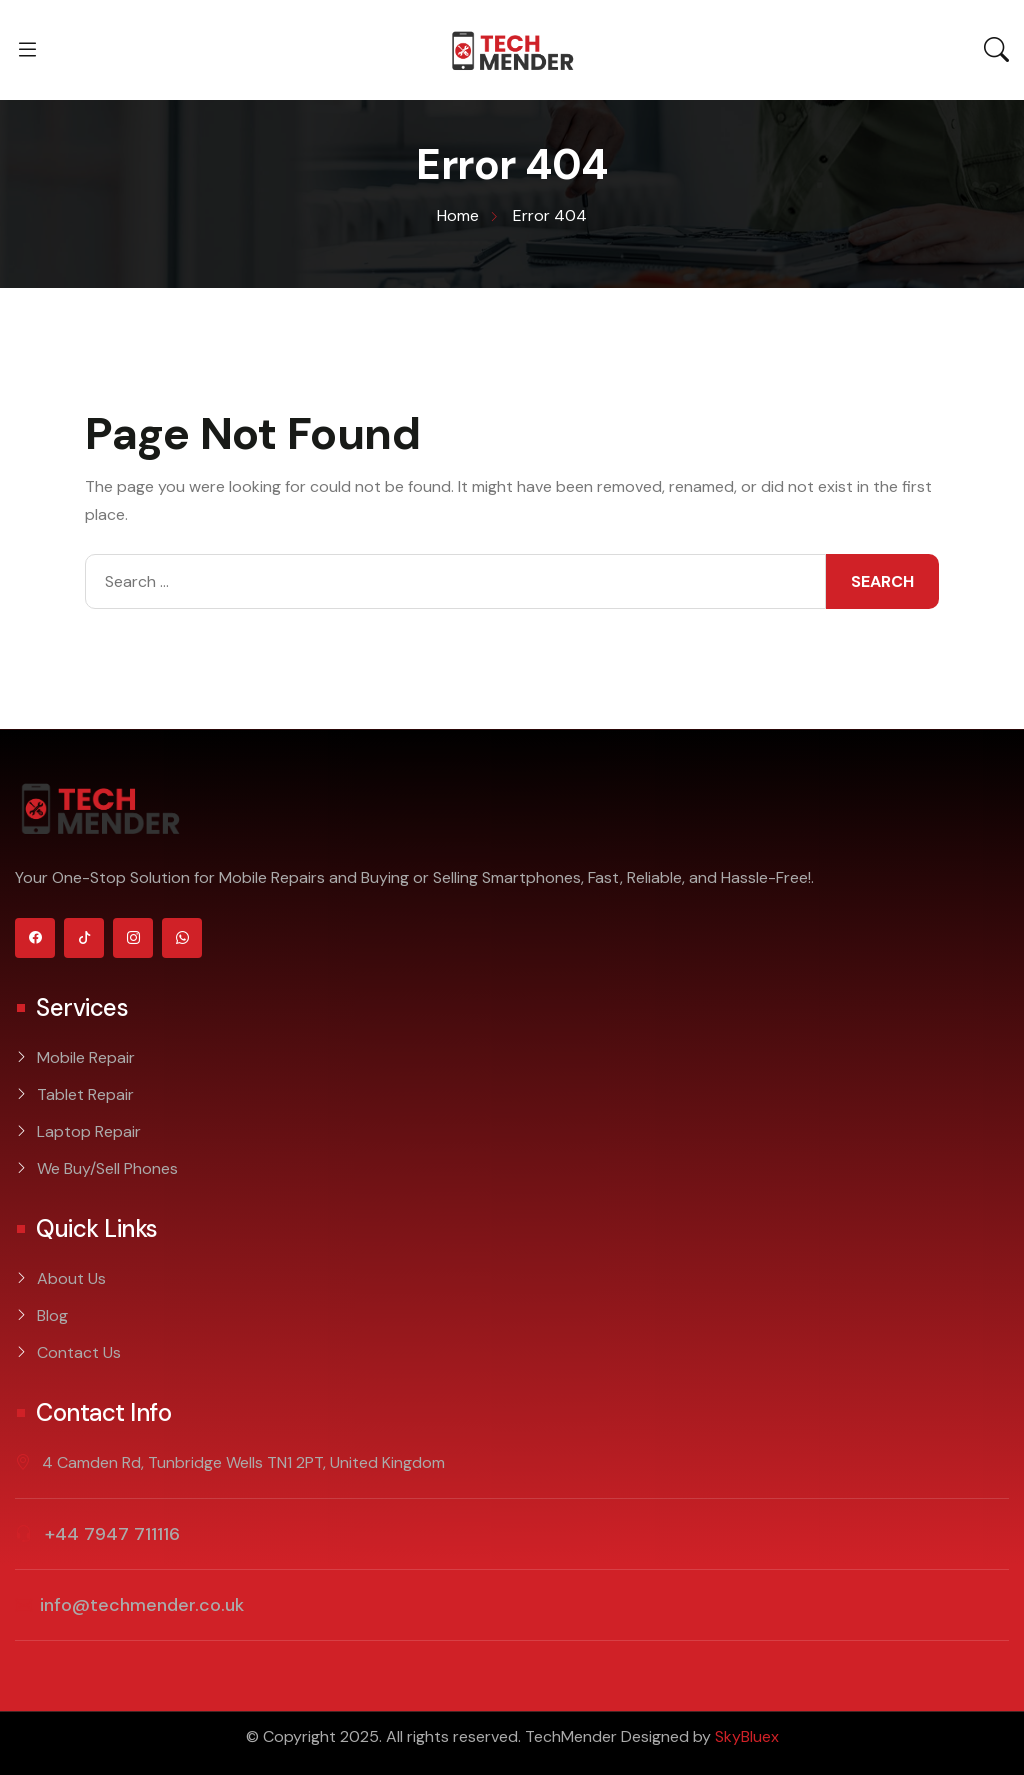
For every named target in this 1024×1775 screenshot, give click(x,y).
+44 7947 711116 (110, 1534)
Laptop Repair (89, 1131)
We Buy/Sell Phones (107, 1168)
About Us (71, 1278)
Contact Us (79, 1352)
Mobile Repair (86, 1057)
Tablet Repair (85, 1094)
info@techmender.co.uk (142, 1605)
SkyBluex (747, 1736)
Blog (52, 1315)
